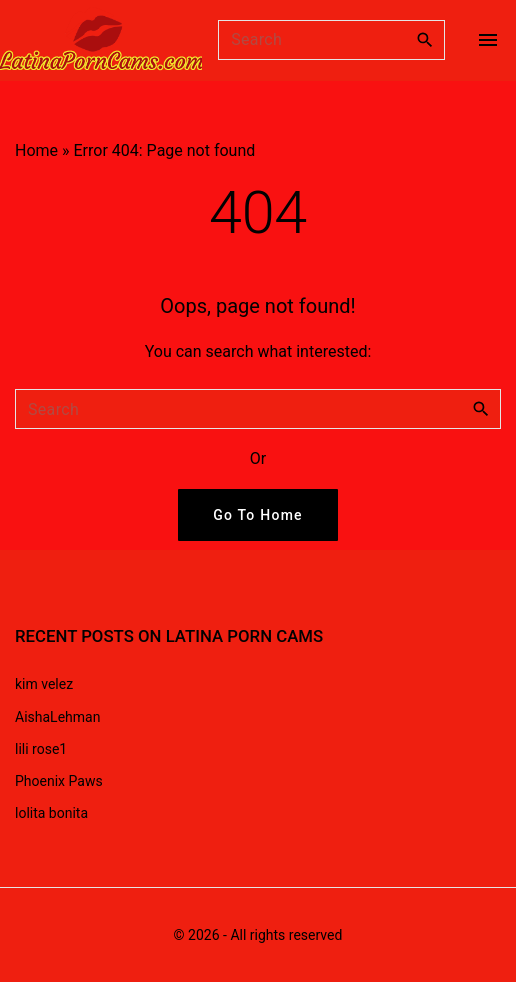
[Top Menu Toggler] (488, 40)
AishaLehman (57, 717)
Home (36, 150)
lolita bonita (51, 813)
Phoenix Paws (59, 781)
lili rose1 (41, 749)
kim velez (44, 684)
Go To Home (258, 515)
